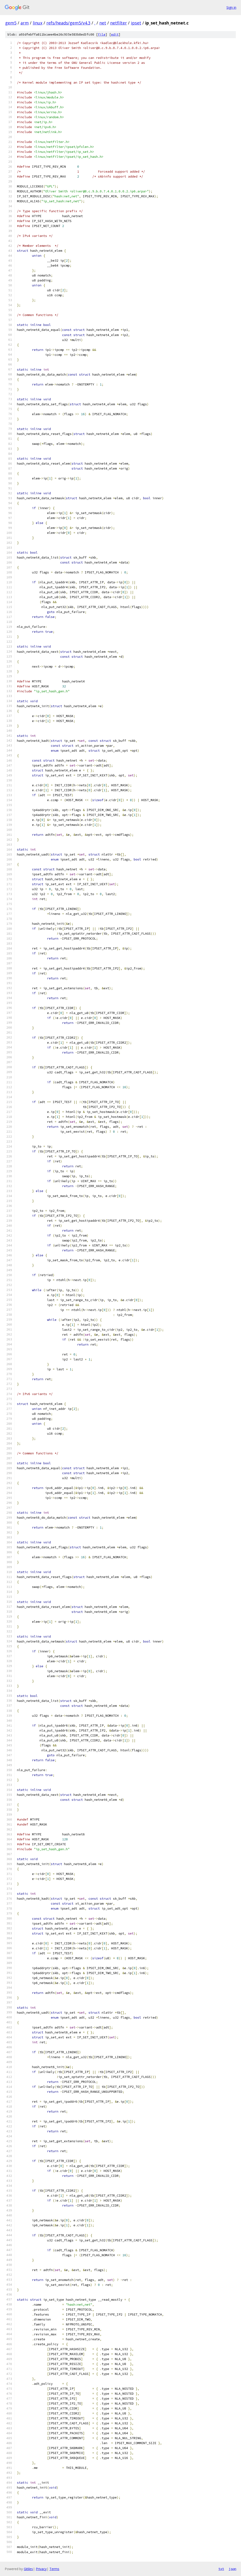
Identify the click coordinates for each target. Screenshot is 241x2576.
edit (115, 34)
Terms (54, 2569)
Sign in (231, 7)
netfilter (118, 23)
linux (37, 23)
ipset (136, 23)
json (232, 2569)
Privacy (41, 2569)
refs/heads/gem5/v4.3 (68, 23)
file (101, 34)
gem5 (10, 23)
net (102, 23)
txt (221, 2569)
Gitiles (28, 2569)
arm (24, 23)
